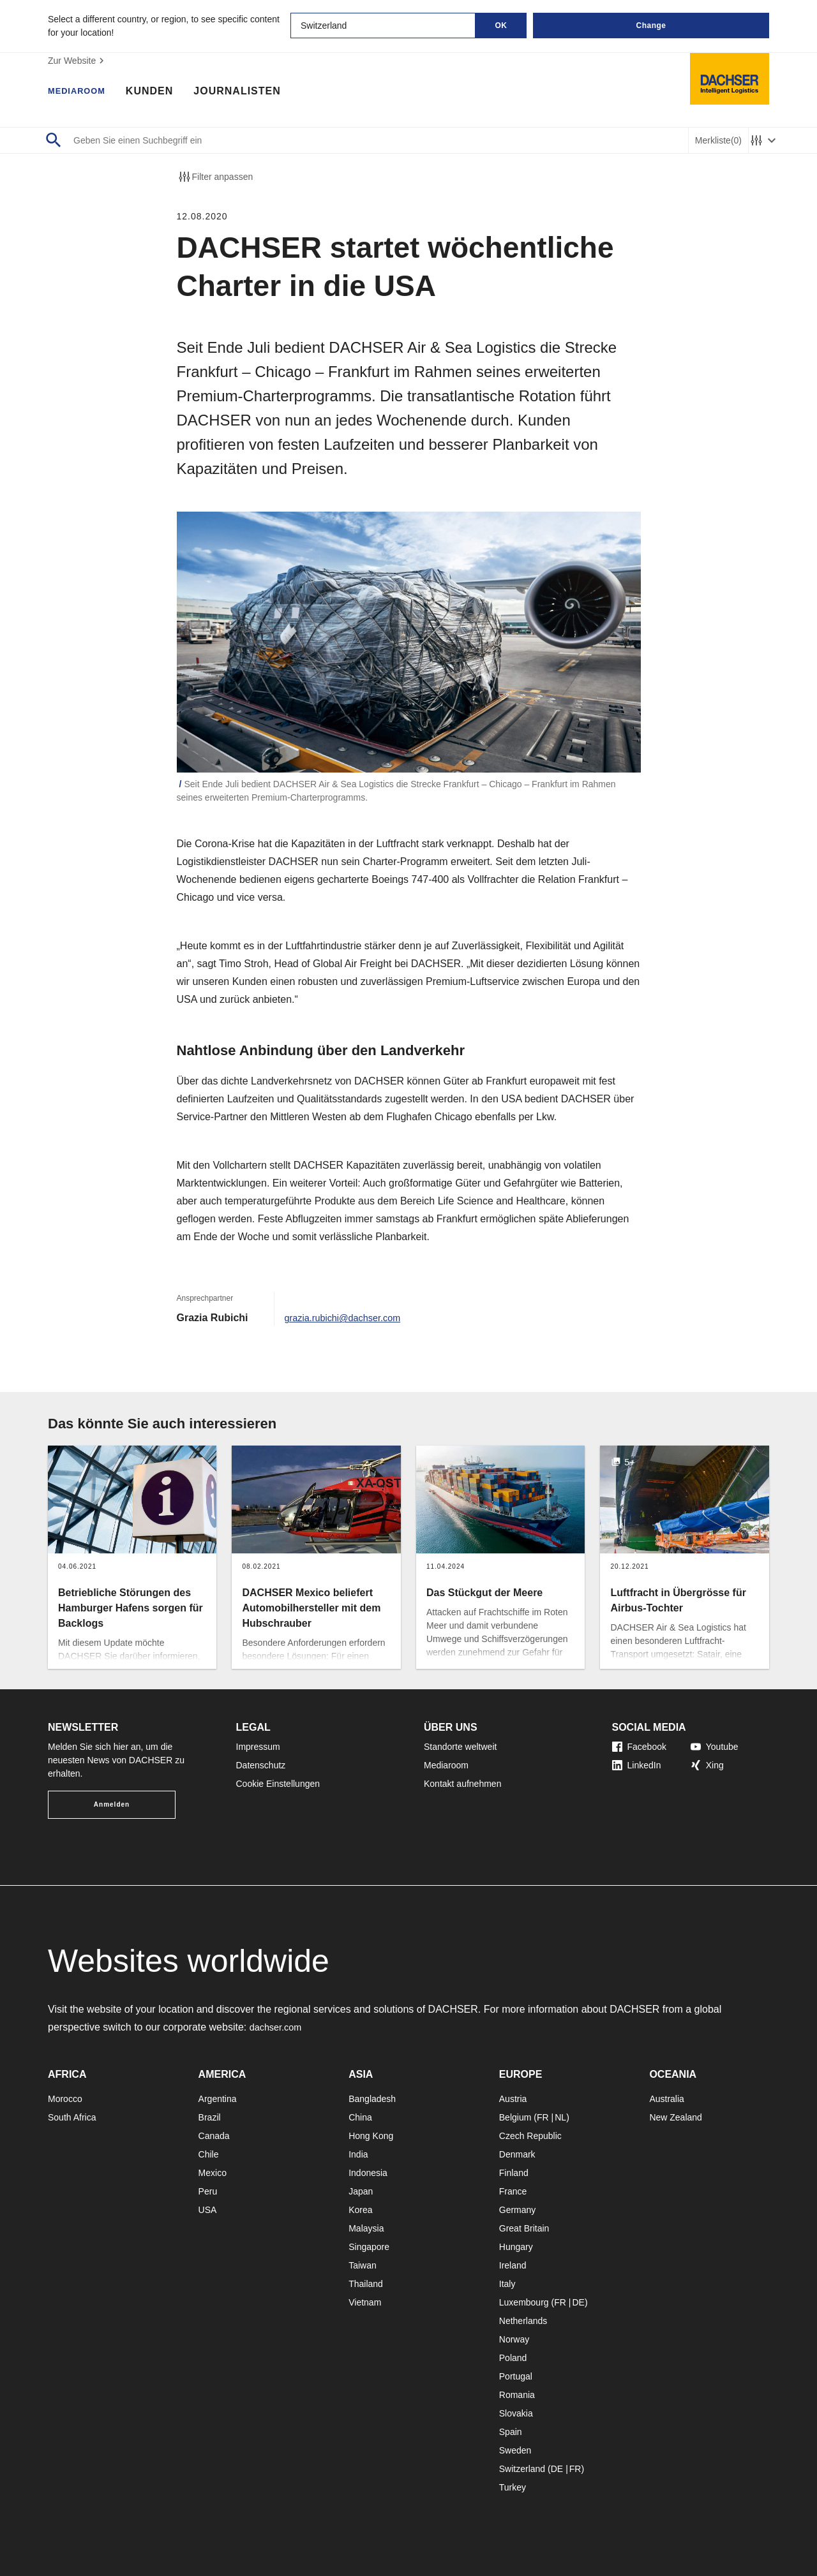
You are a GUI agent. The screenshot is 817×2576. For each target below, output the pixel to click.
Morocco (65, 2099)
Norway (514, 2339)
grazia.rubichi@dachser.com (349, 1317)
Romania (517, 2395)
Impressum (258, 1747)
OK (501, 25)
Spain (510, 2432)
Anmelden (112, 1804)
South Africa (72, 2117)
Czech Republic (530, 2136)
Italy (507, 2284)
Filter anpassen (215, 176)
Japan (361, 2191)
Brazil (210, 2117)
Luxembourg (524, 2302)
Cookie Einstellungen (278, 1784)
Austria (513, 2099)
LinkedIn (636, 1765)
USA (208, 2210)
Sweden (515, 2450)
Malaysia (366, 2228)
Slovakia (516, 2413)
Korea (360, 2210)
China (360, 2117)
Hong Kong (371, 2136)
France (513, 2191)
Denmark (517, 2154)
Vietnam (365, 2302)
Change (651, 25)
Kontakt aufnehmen (462, 1784)
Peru (208, 2191)
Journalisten (250, 92)
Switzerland (522, 2469)
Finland (513, 2173)
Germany (517, 2210)
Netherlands (523, 2321)
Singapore (369, 2247)
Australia (666, 2099)
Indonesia (368, 2173)
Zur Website (77, 60)
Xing (707, 1765)
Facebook (639, 1747)
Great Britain (524, 2228)
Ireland (513, 2265)
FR (543, 2117)
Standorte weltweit (460, 1747)
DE (578, 2302)
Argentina (218, 2099)
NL (560, 2117)
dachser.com (279, 2027)
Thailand (366, 2284)
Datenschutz (261, 1765)
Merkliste (718, 140)
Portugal (515, 2376)
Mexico (213, 2173)
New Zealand (675, 2117)
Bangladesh (372, 2099)
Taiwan (363, 2265)
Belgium (515, 2117)
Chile (209, 2154)
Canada (214, 2136)
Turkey (512, 2487)
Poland (513, 2358)
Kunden (162, 92)
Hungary (516, 2247)
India (358, 2154)
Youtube (714, 1747)
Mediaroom (83, 92)
